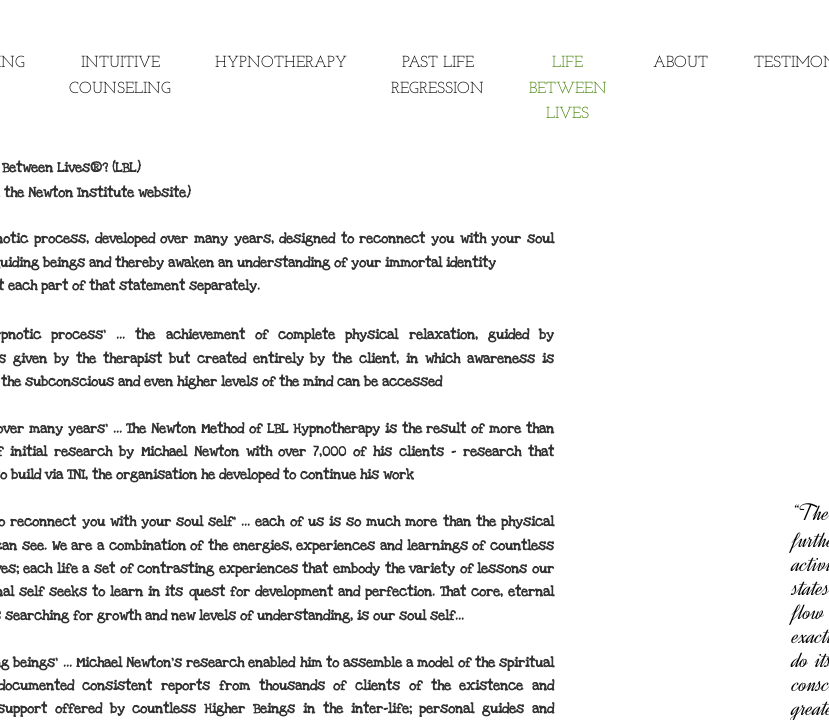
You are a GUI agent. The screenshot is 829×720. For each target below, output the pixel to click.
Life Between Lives (568, 88)
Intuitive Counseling (120, 76)
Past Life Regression (437, 76)
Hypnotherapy (281, 63)
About (680, 63)
